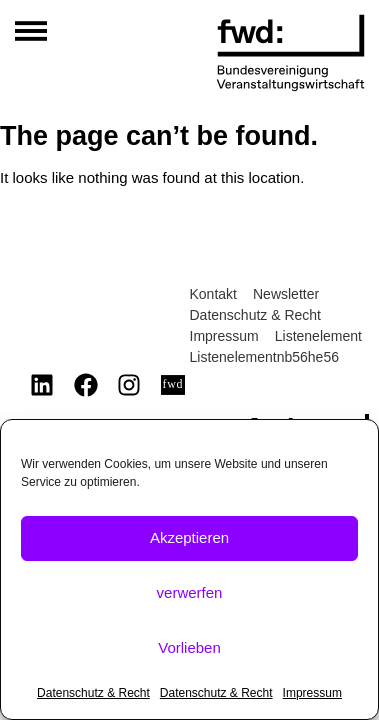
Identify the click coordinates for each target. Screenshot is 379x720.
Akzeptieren (189, 537)
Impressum (312, 693)
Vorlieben (189, 647)
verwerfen (190, 592)
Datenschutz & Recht (93, 693)
